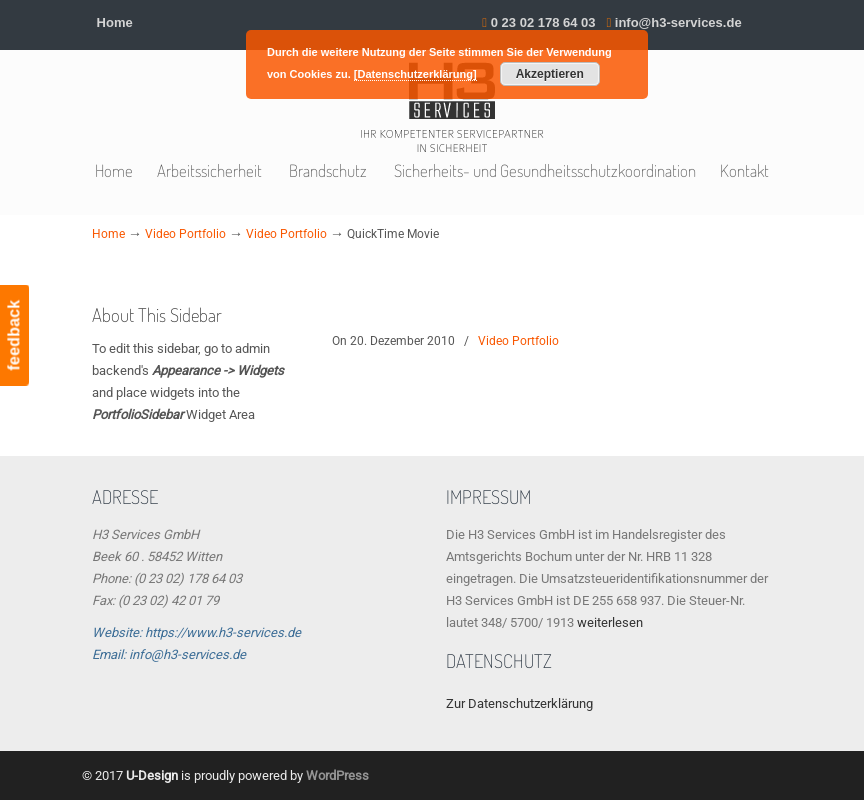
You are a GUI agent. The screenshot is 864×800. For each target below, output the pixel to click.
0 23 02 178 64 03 (543, 22)
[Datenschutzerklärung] (415, 74)
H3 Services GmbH (452, 108)
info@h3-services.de (678, 22)
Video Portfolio (185, 234)
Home (115, 22)
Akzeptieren (550, 74)
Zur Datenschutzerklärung (519, 703)
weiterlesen (610, 622)
